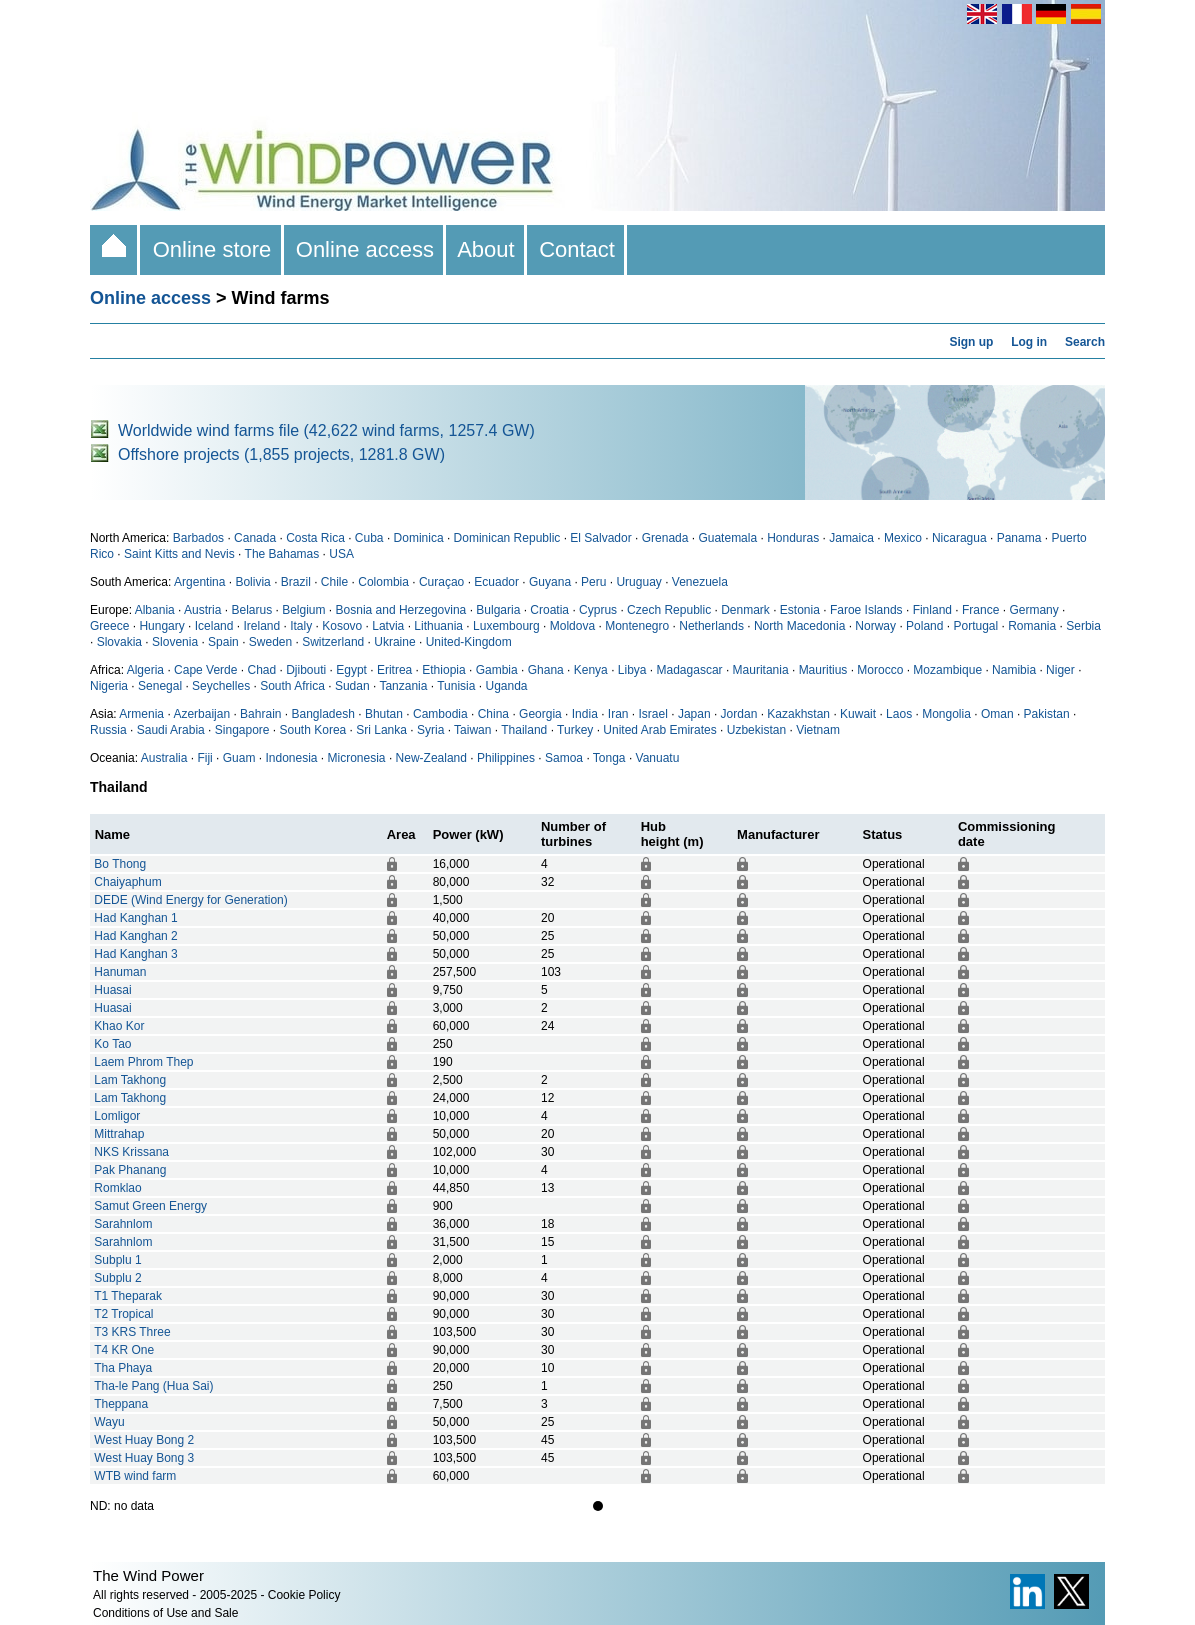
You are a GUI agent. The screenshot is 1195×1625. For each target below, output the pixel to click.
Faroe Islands (866, 610)
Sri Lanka (381, 730)
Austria (202, 610)
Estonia (800, 610)
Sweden (270, 642)
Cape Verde (205, 670)
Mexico (903, 538)
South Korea (313, 730)
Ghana (546, 670)
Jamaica (851, 538)
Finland (932, 610)
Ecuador (496, 582)
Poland (924, 626)
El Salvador (600, 538)
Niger (1060, 670)
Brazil (296, 582)
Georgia (540, 714)
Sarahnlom (123, 1224)
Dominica (419, 538)
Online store (211, 249)
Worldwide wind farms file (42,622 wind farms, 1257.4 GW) (326, 430)
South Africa (292, 686)
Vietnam (818, 730)
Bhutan (384, 714)
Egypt (351, 670)
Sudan (352, 686)
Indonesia (291, 758)
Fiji (204, 758)
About (486, 249)
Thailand (524, 730)
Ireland (261, 626)
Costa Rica (315, 538)
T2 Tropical (123, 1314)
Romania (1032, 626)
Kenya (591, 670)
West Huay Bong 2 (144, 1440)
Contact (577, 249)
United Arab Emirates (659, 730)
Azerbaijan (201, 714)
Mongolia (946, 714)
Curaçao (441, 582)
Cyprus (598, 610)
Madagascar (690, 670)
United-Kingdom (469, 642)
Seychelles (221, 686)
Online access (365, 249)
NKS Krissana (131, 1152)
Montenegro (637, 626)
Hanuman (120, 972)
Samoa (564, 758)
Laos (899, 714)
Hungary (161, 626)
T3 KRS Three (132, 1332)
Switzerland (333, 642)
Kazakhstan (798, 714)
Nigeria (109, 686)
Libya (632, 670)
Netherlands (711, 626)
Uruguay (638, 582)
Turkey (575, 730)
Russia (108, 730)
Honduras (793, 538)
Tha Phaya (123, 1368)
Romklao (117, 1188)
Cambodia (440, 714)
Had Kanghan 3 (135, 954)
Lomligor (117, 1116)
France (980, 610)
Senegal (160, 686)
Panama (1019, 538)
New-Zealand (431, 758)
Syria (430, 730)
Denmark (745, 610)
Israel (653, 714)
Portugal (975, 626)
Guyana (550, 582)
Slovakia (119, 642)
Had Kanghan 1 (135, 918)
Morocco (880, 670)
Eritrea (394, 670)
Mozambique (947, 670)
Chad (261, 670)
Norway (875, 626)
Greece (109, 626)
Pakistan (1047, 714)
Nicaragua (959, 538)
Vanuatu (658, 758)
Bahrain (260, 714)
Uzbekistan (756, 730)
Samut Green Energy (150, 1206)
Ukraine (394, 642)
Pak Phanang (130, 1170)
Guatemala (727, 538)
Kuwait (858, 714)
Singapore (242, 730)
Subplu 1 (117, 1260)
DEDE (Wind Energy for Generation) (190, 900)
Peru (593, 582)
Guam (239, 758)
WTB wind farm (135, 1476)
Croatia (549, 610)
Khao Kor (119, 1026)
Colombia (383, 582)
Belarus (251, 610)
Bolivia (252, 582)
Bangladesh (323, 714)
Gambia (497, 670)
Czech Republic (669, 610)
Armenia (141, 714)
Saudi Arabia (171, 730)
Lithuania (438, 626)
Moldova (572, 626)
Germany (1033, 610)
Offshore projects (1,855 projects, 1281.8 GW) (281, 454)
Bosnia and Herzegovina (401, 610)
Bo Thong (120, 864)
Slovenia (175, 642)
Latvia (388, 626)
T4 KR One (124, 1350)
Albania (155, 610)
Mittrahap (119, 1134)
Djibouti (306, 670)
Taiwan (472, 730)
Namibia (1014, 670)
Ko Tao (112, 1044)
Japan (694, 714)
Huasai (112, 990)
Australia (164, 758)
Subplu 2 (117, 1278)
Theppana (121, 1404)
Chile (334, 582)
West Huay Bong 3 (144, 1458)
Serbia (1083, 626)
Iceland (214, 626)
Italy (301, 626)
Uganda (506, 686)
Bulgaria (498, 610)
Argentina (199, 582)
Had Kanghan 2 (135, 936)
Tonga (609, 758)
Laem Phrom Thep (143, 1062)
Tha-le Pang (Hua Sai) (153, 1386)
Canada (255, 538)
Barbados (198, 538)
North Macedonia (799, 626)
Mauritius (823, 670)
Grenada (665, 538)
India (585, 714)
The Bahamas (282, 554)
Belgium (303, 610)
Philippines (506, 758)
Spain (223, 642)
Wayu (109, 1422)
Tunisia (456, 686)
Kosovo (342, 626)
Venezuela (700, 582)
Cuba (369, 538)
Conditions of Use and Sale (165, 1613)
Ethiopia (443, 670)
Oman (997, 714)
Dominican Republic (507, 538)
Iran (618, 714)
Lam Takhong (130, 1080)
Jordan (739, 714)
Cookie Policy (304, 1595)
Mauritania (761, 670)
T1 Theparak (128, 1296)
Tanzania (403, 686)
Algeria (145, 670)
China (493, 714)
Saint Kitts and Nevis (179, 554)
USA (341, 554)
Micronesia (357, 758)
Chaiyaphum (127, 882)
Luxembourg (506, 626)
